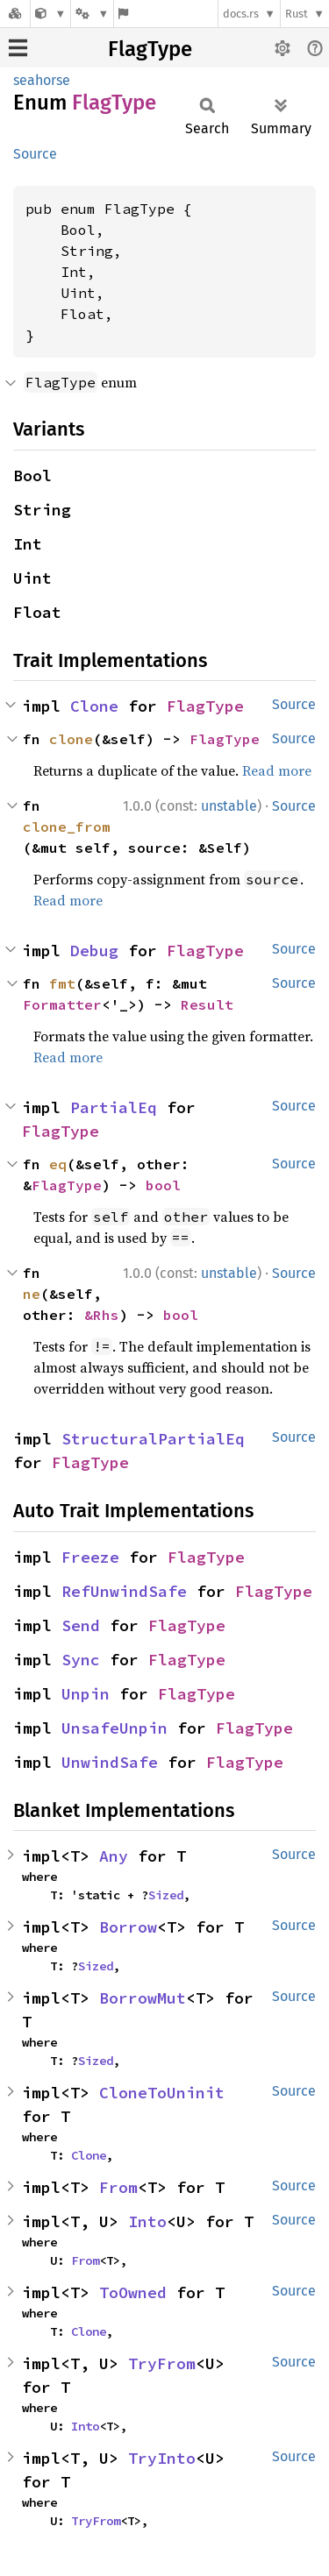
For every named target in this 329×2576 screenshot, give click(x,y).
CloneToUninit (162, 2093)
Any (113, 1856)
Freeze (90, 1557)
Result (207, 1004)
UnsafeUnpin (114, 1728)
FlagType (150, 49)
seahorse (41, 80)
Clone (94, 706)
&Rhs (101, 1314)
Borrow (128, 1927)
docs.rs (241, 13)
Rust (296, 13)
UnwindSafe (109, 1762)
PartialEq (113, 1107)
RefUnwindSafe (124, 1591)
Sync (80, 1660)
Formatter (62, 1004)
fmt (62, 983)
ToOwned (133, 2292)
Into (147, 2221)
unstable (229, 806)
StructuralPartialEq (153, 1439)
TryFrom (162, 2363)
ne (31, 1293)
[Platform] (92, 13)
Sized (165, 1895)
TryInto (162, 2458)
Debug (94, 950)
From (118, 2187)
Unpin (85, 1694)
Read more (276, 770)
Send (80, 1625)
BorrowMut (142, 1998)
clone (71, 739)
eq (58, 1164)
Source (35, 153)
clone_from (67, 826)
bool (163, 1185)
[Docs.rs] (15, 13)
